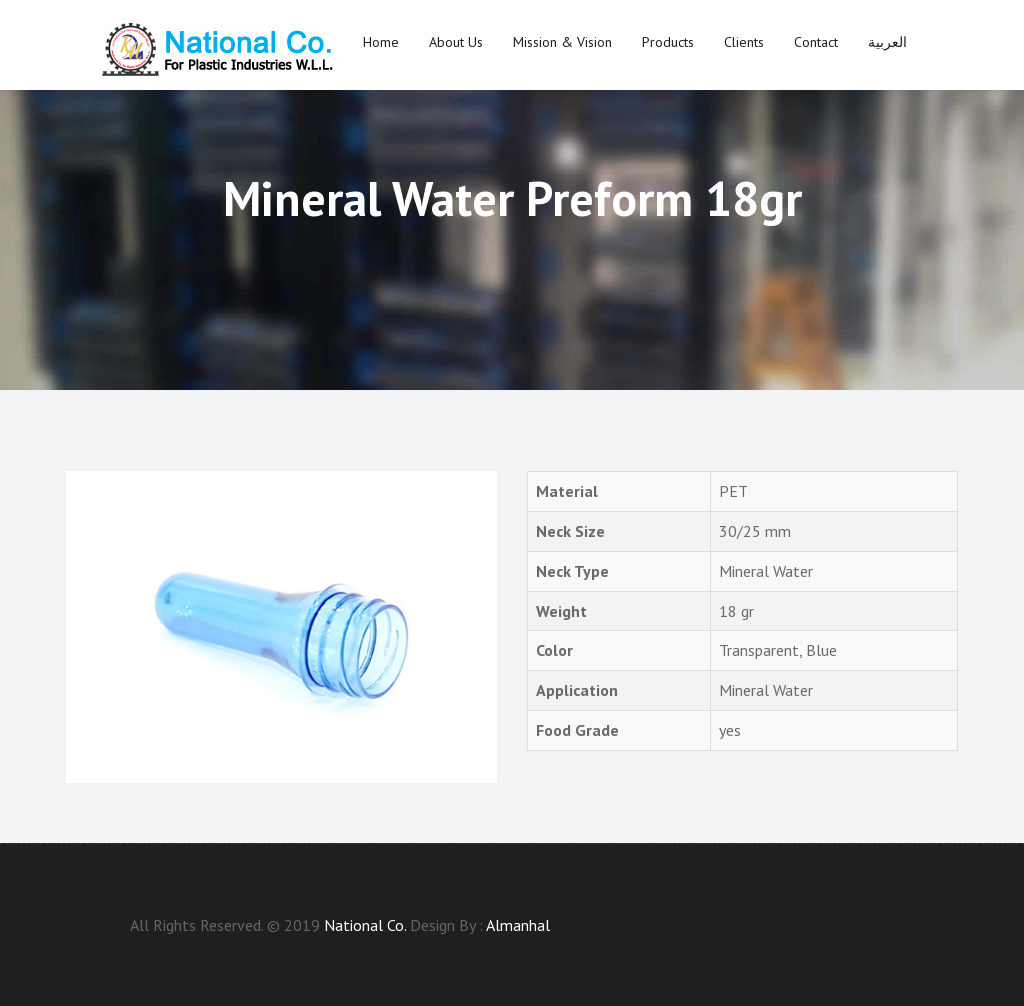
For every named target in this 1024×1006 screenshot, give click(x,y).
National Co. (365, 925)
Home (381, 42)
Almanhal (518, 925)
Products (668, 42)
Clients (744, 42)
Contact (816, 42)
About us (456, 42)
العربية (887, 42)
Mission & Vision (562, 42)
